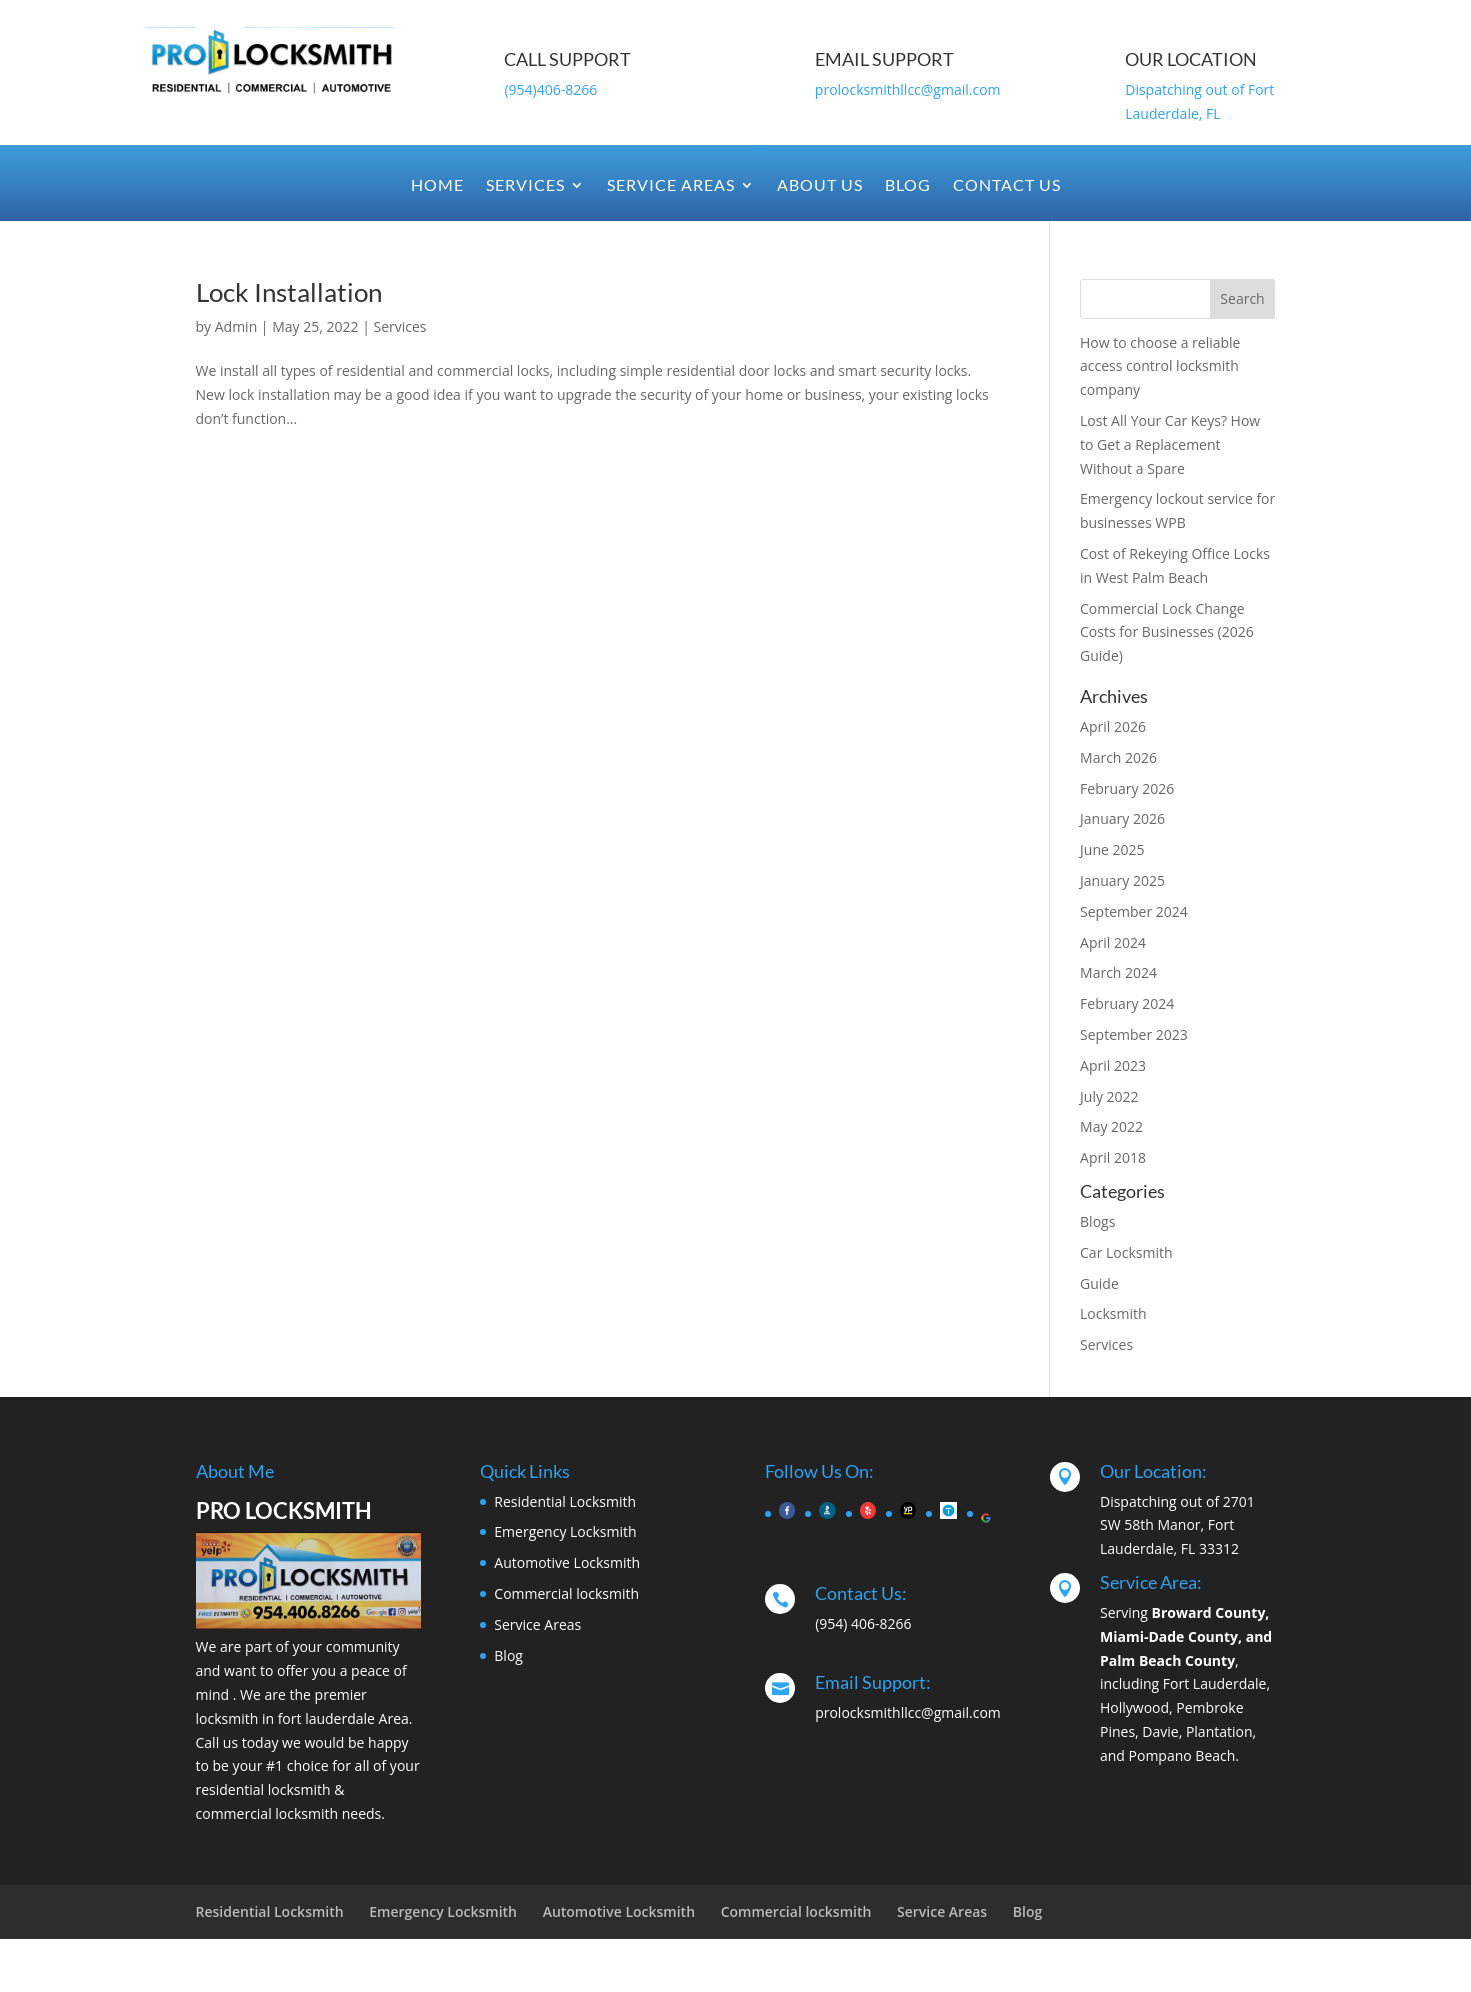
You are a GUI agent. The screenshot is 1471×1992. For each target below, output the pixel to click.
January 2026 (1122, 818)
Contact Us (1007, 186)
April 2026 (1113, 726)
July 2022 (1109, 1096)
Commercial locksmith (566, 1593)
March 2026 (1118, 757)
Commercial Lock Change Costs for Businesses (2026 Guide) (1167, 632)
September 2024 (1134, 911)
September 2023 (1134, 1034)
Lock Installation (289, 292)
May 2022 (1111, 1126)
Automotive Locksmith (567, 1562)
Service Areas (671, 186)
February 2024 (1127, 1003)
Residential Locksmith (565, 1501)
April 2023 (1113, 1065)
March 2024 (1118, 972)
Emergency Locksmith (565, 1531)
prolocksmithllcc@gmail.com (908, 89)
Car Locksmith (1126, 1252)
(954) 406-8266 (863, 1623)
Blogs (1097, 1221)
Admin (236, 326)
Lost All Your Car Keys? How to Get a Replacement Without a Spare (1170, 444)
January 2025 (1122, 880)
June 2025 (1112, 849)
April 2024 (1113, 942)
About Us (820, 186)
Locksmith (1113, 1313)
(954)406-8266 (550, 89)
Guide (1099, 1283)
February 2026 (1127, 788)
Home (437, 186)
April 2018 (1113, 1157)
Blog (908, 186)
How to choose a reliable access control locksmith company (1160, 366)
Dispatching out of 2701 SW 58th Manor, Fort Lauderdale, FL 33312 (1177, 1525)
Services (525, 186)
